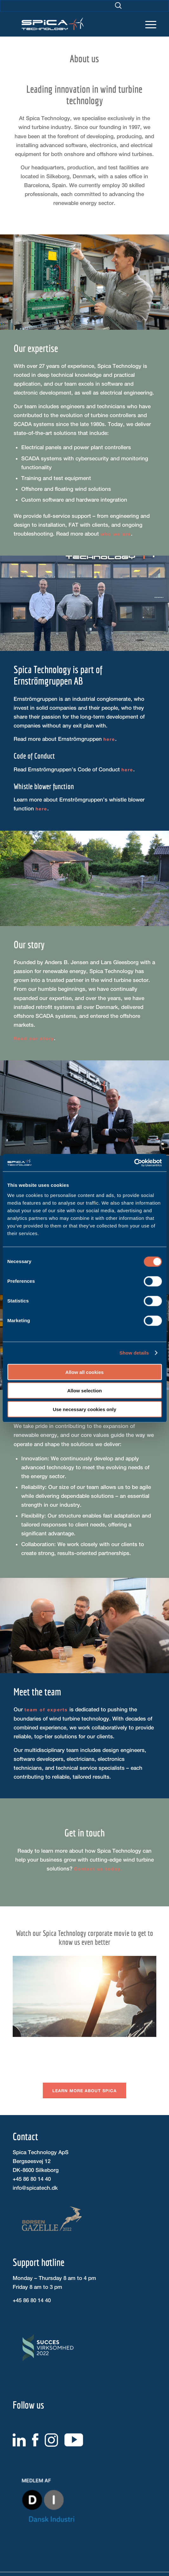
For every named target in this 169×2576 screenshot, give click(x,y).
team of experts (46, 1709)
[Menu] (147, 19)
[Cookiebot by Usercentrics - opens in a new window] (134, 1163)
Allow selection (84, 1390)
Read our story (34, 1038)
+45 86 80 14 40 (32, 2179)
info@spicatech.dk (35, 2188)
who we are (116, 534)
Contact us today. (98, 1868)
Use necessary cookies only (84, 1409)
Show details (134, 1353)
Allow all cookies (84, 1372)
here (109, 739)
